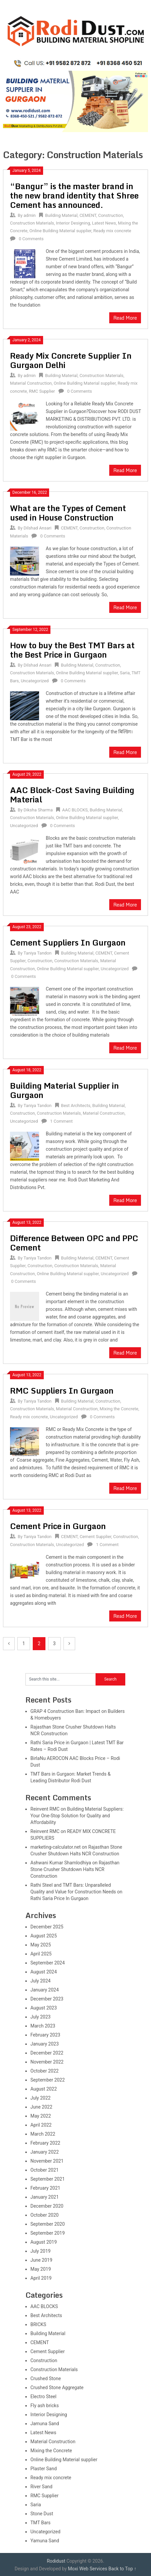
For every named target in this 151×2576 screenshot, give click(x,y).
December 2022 (46, 2053)
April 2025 (41, 1953)
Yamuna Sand (44, 2540)
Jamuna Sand (44, 2423)
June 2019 (41, 2260)
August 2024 (43, 1971)
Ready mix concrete (112, 230)
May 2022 (40, 2116)
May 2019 (40, 2269)
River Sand (41, 2486)
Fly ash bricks (44, 2405)
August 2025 (43, 1935)
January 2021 (44, 2197)
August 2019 (43, 2242)
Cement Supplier (95, 1536)
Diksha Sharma (38, 809)
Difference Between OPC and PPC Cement (74, 1242)
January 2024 (44, 1989)
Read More (125, 318)
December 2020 (46, 2206)
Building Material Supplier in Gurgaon (64, 1090)
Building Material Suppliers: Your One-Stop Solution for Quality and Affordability (77, 1815)
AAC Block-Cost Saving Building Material (72, 794)
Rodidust (56, 2561)
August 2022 (43, 2089)
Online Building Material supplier (60, 230)
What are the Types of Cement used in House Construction (68, 512)
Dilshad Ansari (37, 527)
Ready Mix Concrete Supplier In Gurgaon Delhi (71, 360)
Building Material (61, 215)
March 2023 (42, 2026)
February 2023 (45, 2035)
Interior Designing (73, 223)
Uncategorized (34, 680)
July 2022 (40, 2098)
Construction (110, 215)
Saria (125, 672)
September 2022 (47, 2080)
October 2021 (44, 2170)
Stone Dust (41, 2513)
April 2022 (41, 2125)
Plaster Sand (43, 2468)
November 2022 (46, 2062)
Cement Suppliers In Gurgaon (68, 942)
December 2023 (46, 1998)
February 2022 (45, 2143)
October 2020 (44, 2215)
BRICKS (38, 2324)
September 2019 (47, 2233)
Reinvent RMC (44, 1809)
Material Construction (31, 383)
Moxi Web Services (87, 2568)
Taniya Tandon (38, 953)
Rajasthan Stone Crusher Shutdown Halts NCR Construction (74, 1869)
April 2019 (41, 2278)
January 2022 (44, 2152)
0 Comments (31, 238)
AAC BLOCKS (75, 809)
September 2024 (47, 1962)
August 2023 (43, 2007)
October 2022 (44, 2071)
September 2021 (47, 2179)
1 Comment (61, 1121)
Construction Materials (32, 223)
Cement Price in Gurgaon (58, 1525)
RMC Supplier (42, 391)
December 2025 (46, 1926)
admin (30, 215)
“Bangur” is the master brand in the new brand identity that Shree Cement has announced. (74, 195)
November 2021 (46, 2161)
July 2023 (40, 2016)
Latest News (104, 223)
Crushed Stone (45, 2378)
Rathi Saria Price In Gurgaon (59, 1898)
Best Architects (76, 1105)
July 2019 (40, 2251)
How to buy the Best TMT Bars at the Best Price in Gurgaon (72, 650)
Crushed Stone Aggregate (57, 2387)
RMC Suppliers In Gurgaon (62, 1390)
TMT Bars (40, 2522)
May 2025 (40, 1944)
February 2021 (45, 2188)
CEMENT (88, 215)
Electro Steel (43, 2396)
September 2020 (47, 2224)
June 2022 (41, 2107)
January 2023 (44, 2044)
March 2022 (42, 2134)
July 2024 (40, 1980)
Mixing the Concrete (119, 1408)
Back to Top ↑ (122, 2568)
